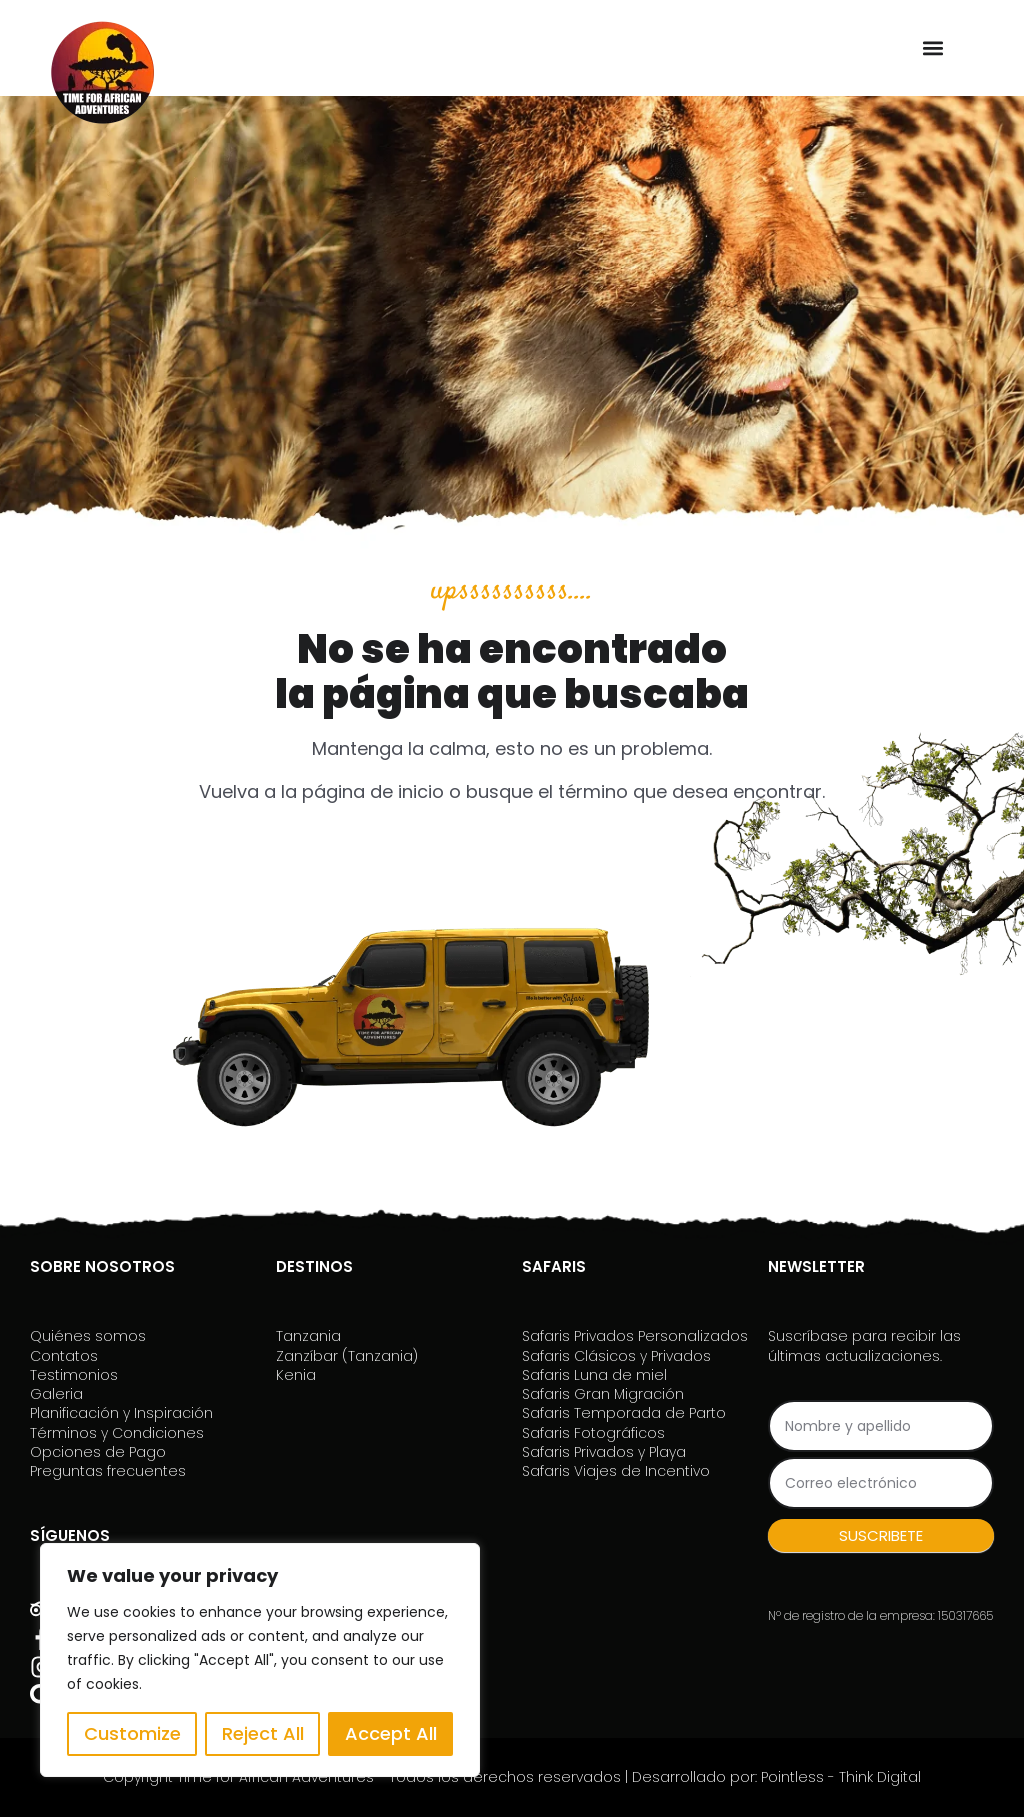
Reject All (263, 1733)
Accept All (391, 1733)
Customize (132, 1733)
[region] (260, 1660)
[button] (932, 47)
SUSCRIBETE (881, 1535)
